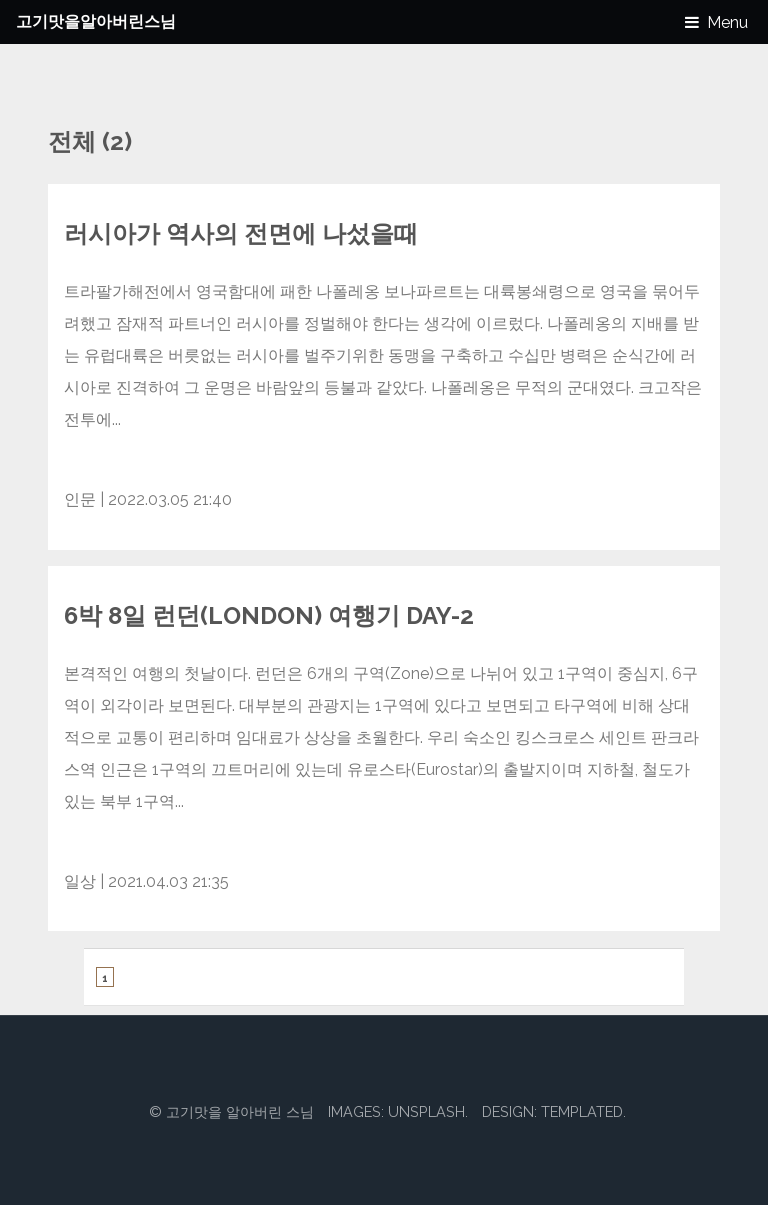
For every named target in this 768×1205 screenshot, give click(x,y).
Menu (727, 22)
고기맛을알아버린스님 (96, 21)
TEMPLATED (582, 1111)
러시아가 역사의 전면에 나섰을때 (241, 233)
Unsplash (426, 1111)
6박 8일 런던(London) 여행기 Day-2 (269, 615)
